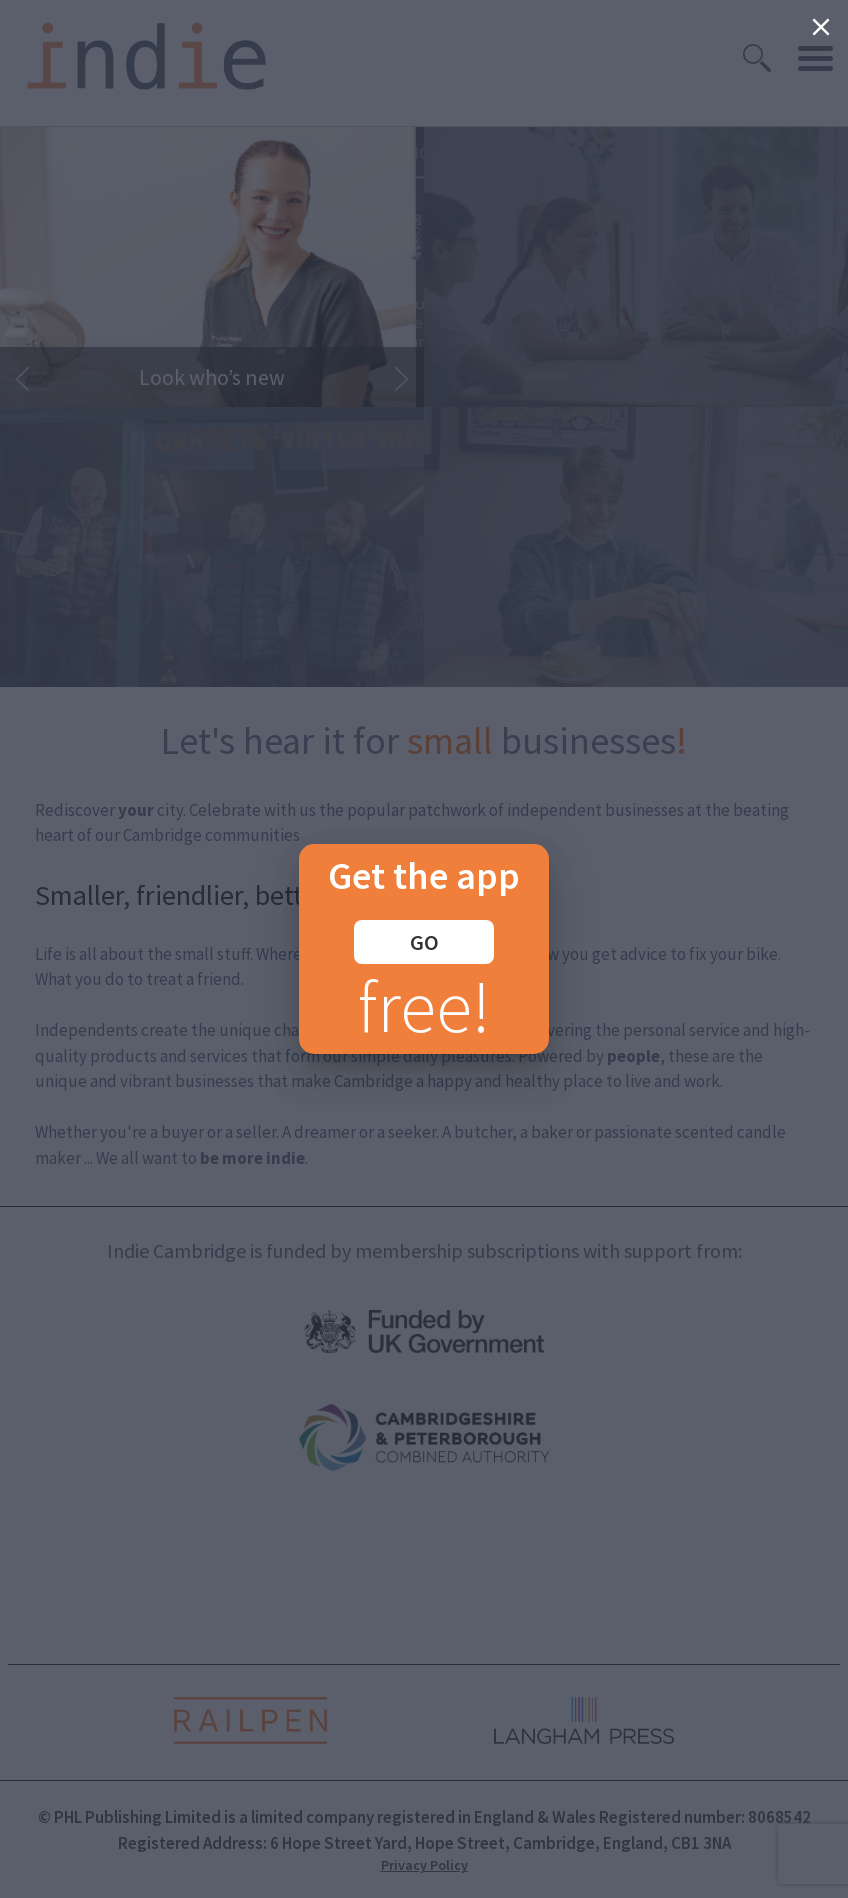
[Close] (821, 27)
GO (424, 942)
